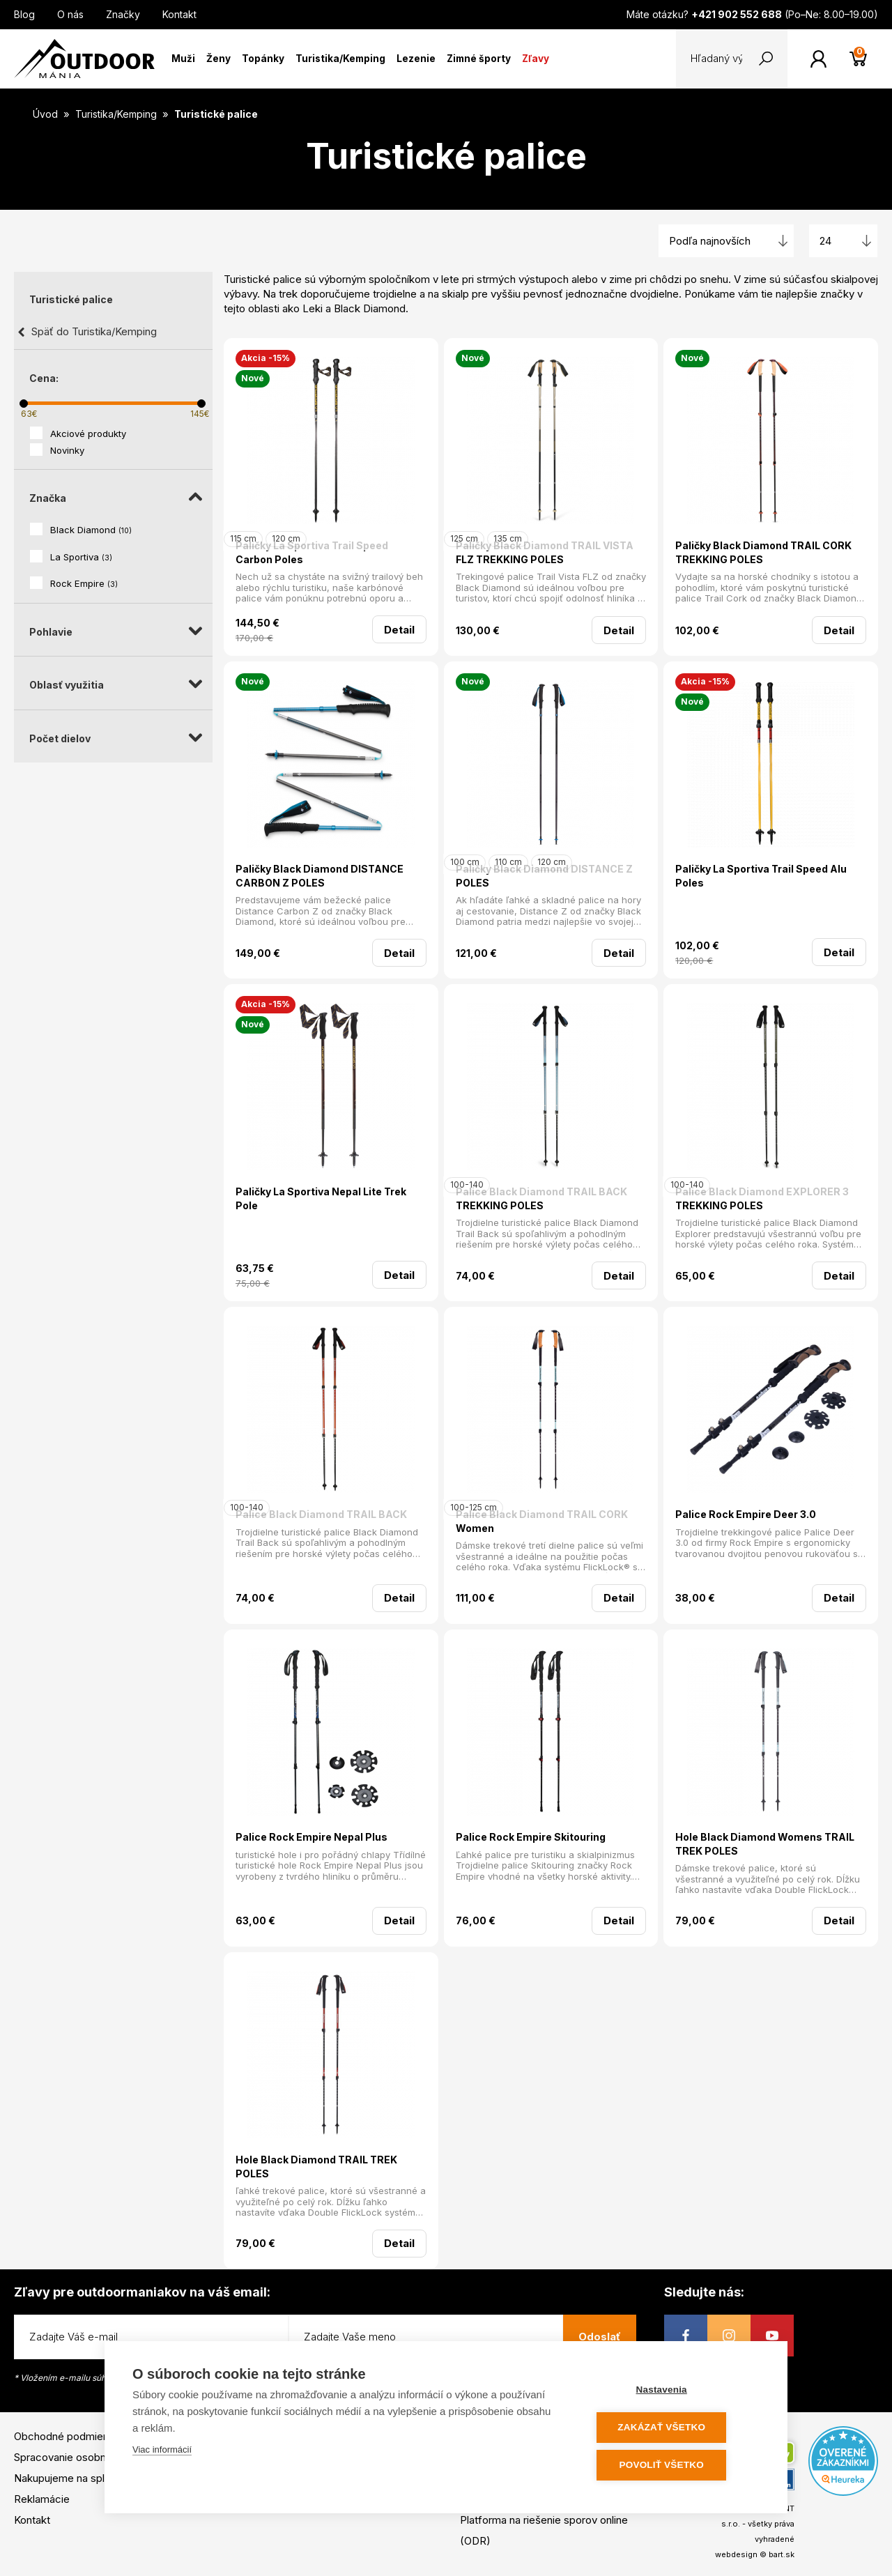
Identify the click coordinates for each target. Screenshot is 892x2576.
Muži (183, 58)
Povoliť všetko (675, 2465)
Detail (399, 629)
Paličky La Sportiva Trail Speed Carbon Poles (312, 552)
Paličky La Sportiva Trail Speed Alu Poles (761, 876)
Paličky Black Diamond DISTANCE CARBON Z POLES (319, 876)
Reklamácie (42, 2499)
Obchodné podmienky (67, 2436)
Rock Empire (84, 583)
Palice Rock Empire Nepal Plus (311, 1837)
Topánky (263, 58)
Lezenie (416, 58)
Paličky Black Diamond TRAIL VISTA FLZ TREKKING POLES (544, 552)
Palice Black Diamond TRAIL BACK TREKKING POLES (541, 1198)
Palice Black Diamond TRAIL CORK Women (542, 1521)
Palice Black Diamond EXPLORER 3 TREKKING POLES (762, 1198)
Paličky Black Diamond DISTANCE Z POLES (544, 876)
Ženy (218, 58)
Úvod (45, 114)
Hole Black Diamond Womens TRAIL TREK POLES (764, 1844)
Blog (24, 14)
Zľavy (535, 58)
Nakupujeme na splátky (69, 2478)
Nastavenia (675, 2391)
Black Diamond (91, 529)
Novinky (67, 450)
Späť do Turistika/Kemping (94, 331)
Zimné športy (479, 58)
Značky (123, 14)
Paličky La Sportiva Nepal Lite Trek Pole (321, 1198)
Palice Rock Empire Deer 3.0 (745, 1514)
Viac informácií (162, 2452)
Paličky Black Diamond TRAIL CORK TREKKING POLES (763, 552)
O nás (70, 14)
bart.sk (781, 2554)
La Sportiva (81, 556)
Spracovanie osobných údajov (85, 2457)
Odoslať (599, 2336)
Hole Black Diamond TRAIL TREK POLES (316, 2166)
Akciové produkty (88, 433)
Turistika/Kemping (340, 58)
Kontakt (179, 14)
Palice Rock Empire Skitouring (531, 1837)
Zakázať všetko (676, 2428)
